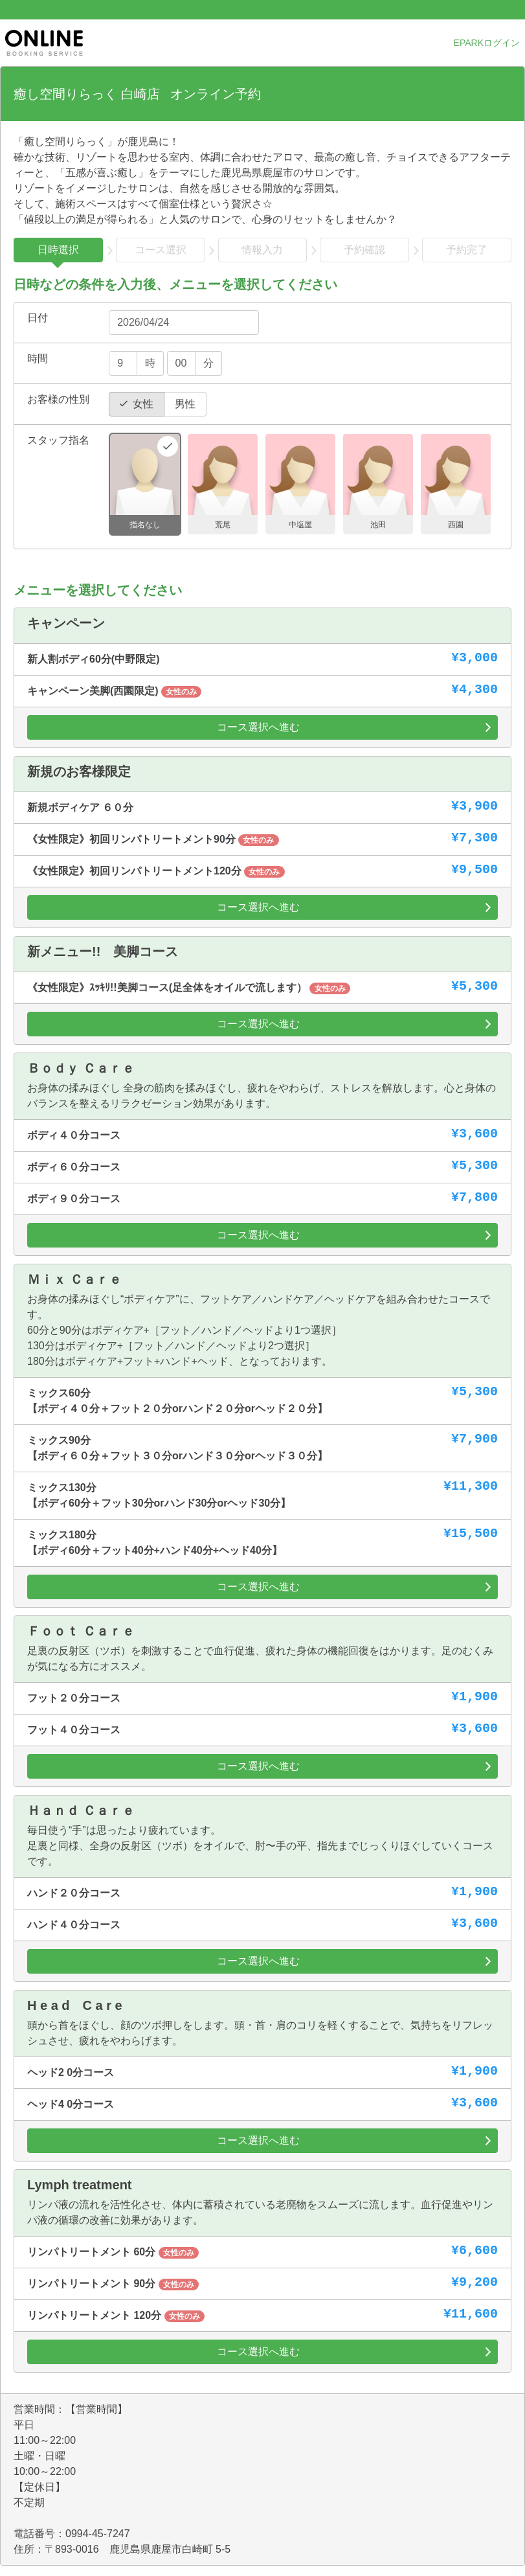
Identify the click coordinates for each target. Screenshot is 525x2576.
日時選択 (58, 249)
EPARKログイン (487, 43)
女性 (143, 403)
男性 (185, 403)
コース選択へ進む (258, 727)
